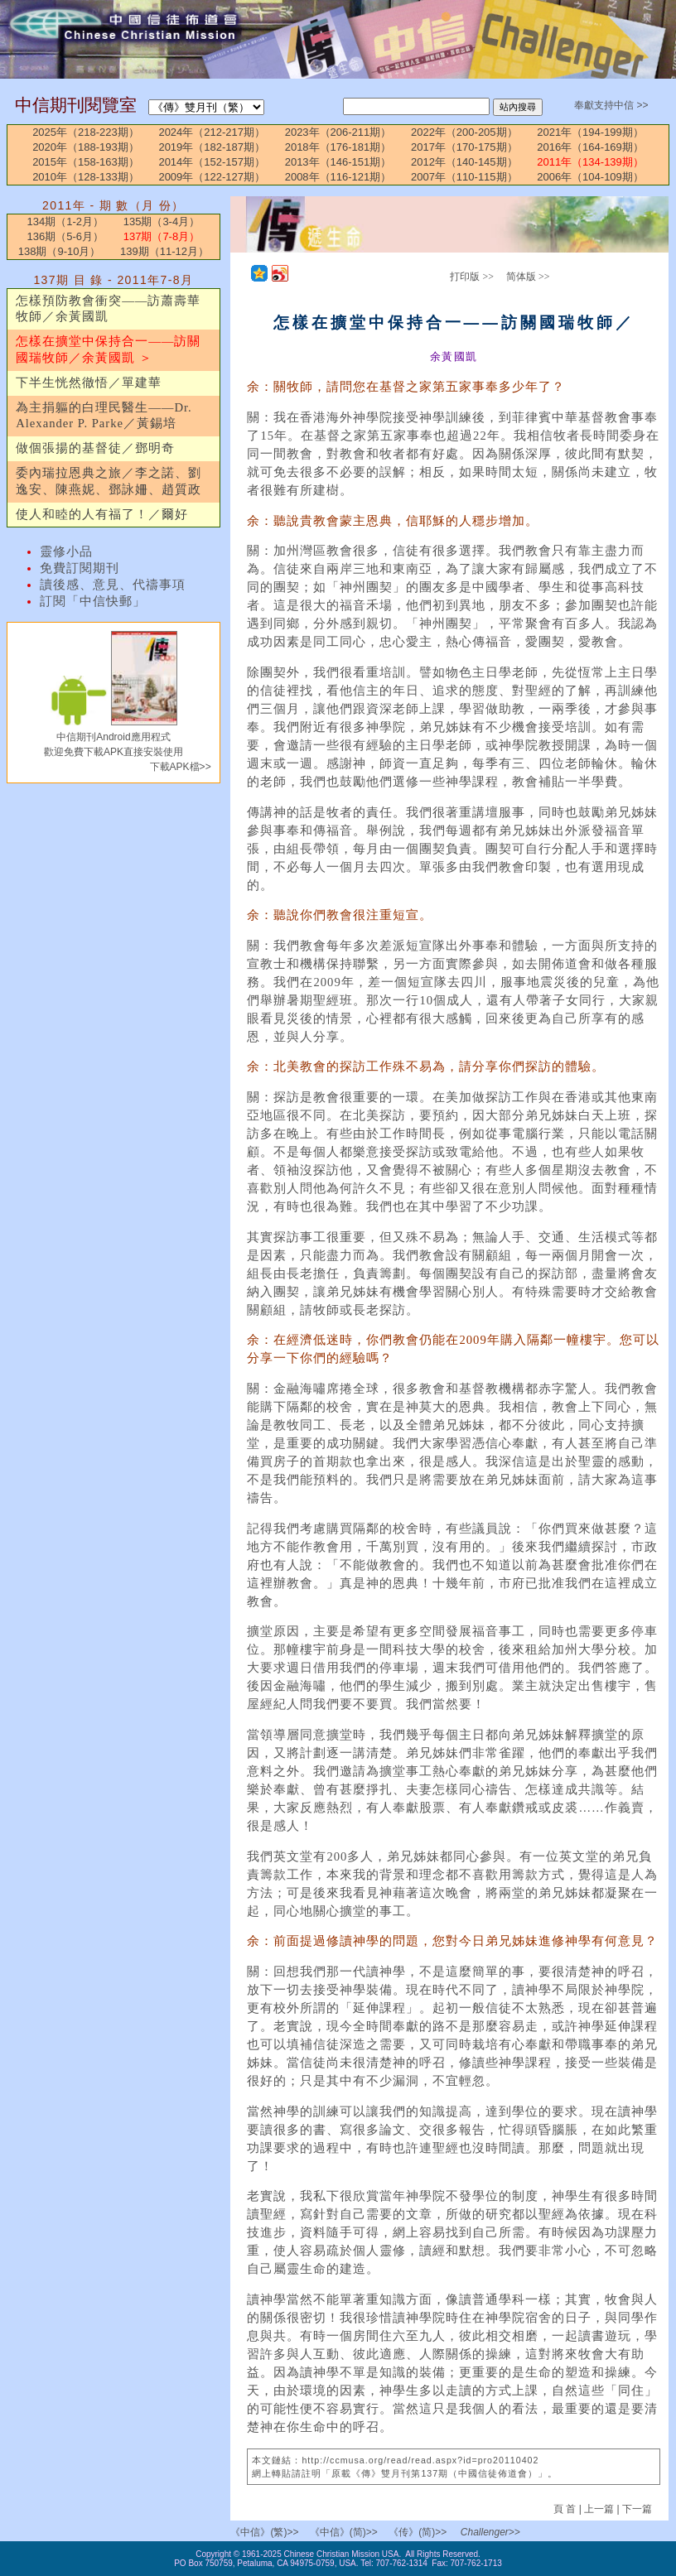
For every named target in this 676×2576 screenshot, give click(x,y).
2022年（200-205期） (464, 132)
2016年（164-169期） (590, 147)
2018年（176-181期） (338, 147)
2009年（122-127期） (211, 177)
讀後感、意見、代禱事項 (113, 584)
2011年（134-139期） (590, 162)
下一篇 (637, 2509)
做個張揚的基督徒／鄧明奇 (95, 448)
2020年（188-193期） (85, 147)
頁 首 (566, 2509)
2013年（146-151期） (338, 162)
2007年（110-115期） (464, 177)
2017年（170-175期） (464, 147)
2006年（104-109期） (590, 177)
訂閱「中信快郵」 (93, 601)
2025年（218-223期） (85, 132)
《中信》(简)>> (344, 2532)
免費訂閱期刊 (79, 568)
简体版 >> (528, 276)
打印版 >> (472, 276)
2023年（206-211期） (338, 132)
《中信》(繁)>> (264, 2532)
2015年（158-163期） (85, 162)
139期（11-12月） (164, 251)
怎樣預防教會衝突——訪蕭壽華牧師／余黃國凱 (108, 309)
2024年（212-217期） (211, 132)
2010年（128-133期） (85, 177)
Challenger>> (490, 2532)
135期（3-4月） (161, 221)
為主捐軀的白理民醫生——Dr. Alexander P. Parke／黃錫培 (104, 416)
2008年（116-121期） (338, 177)
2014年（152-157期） (211, 162)
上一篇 (599, 2509)
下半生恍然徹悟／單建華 (89, 382)
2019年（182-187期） (211, 147)
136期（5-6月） (65, 236)
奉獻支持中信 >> (611, 105)
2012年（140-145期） (464, 162)
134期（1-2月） (65, 221)
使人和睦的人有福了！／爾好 (102, 514)
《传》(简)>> (418, 2532)
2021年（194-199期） (590, 132)
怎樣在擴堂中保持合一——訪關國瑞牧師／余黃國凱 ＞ (108, 349)
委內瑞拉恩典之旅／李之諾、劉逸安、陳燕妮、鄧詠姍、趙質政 (108, 481)
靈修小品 (66, 551)
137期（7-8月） (161, 236)
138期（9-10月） (59, 251)
